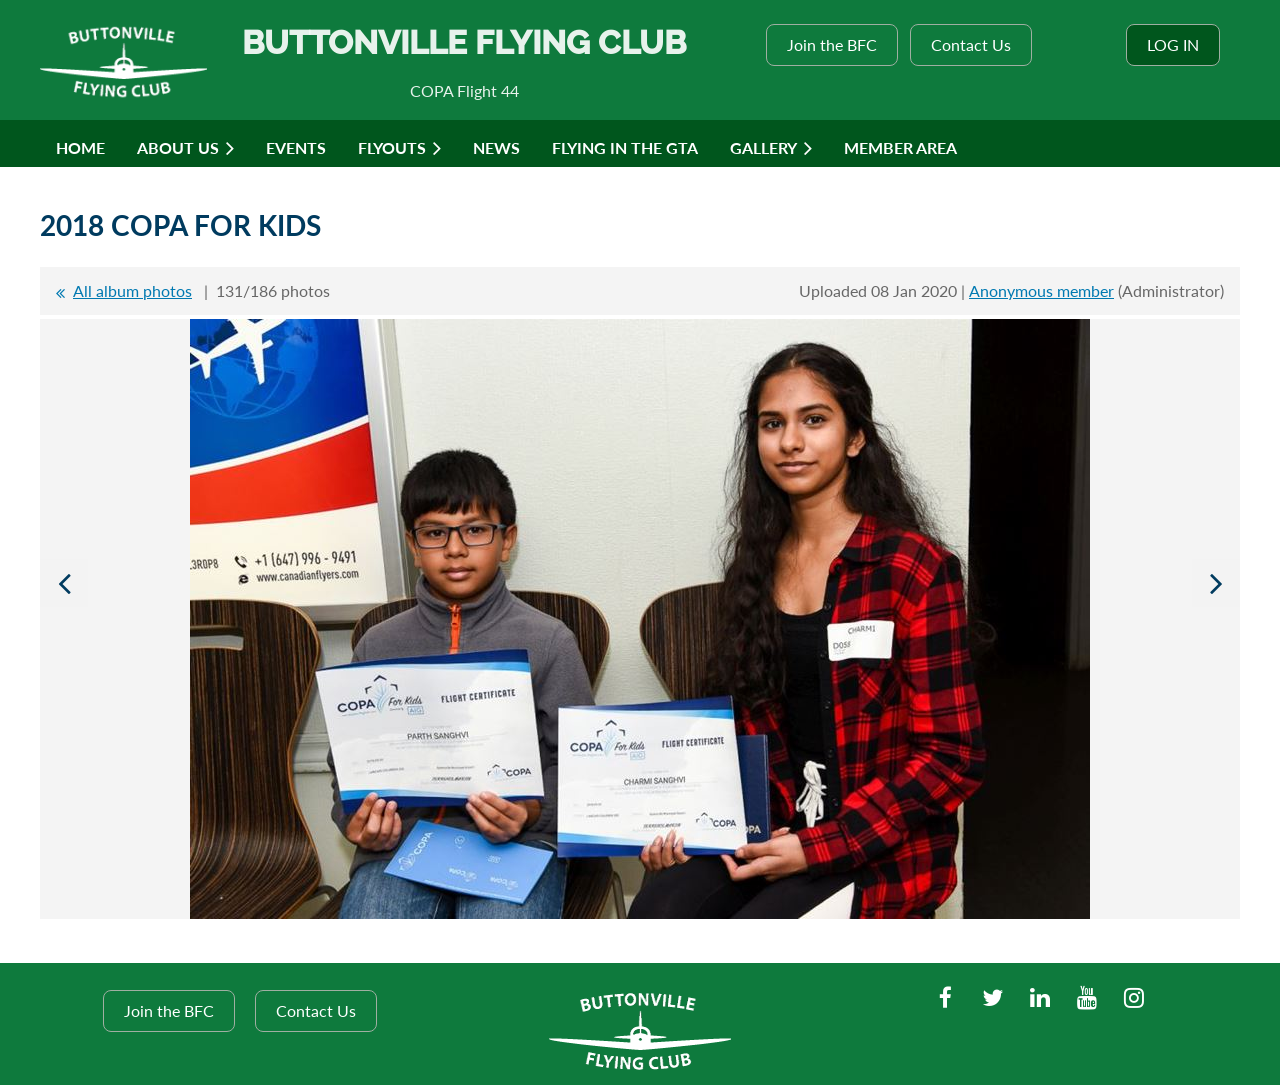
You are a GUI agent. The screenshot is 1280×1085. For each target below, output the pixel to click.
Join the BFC (832, 44)
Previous (64, 583)
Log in (1173, 44)
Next (1216, 583)
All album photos (132, 290)
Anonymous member (1041, 290)
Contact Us (971, 44)
